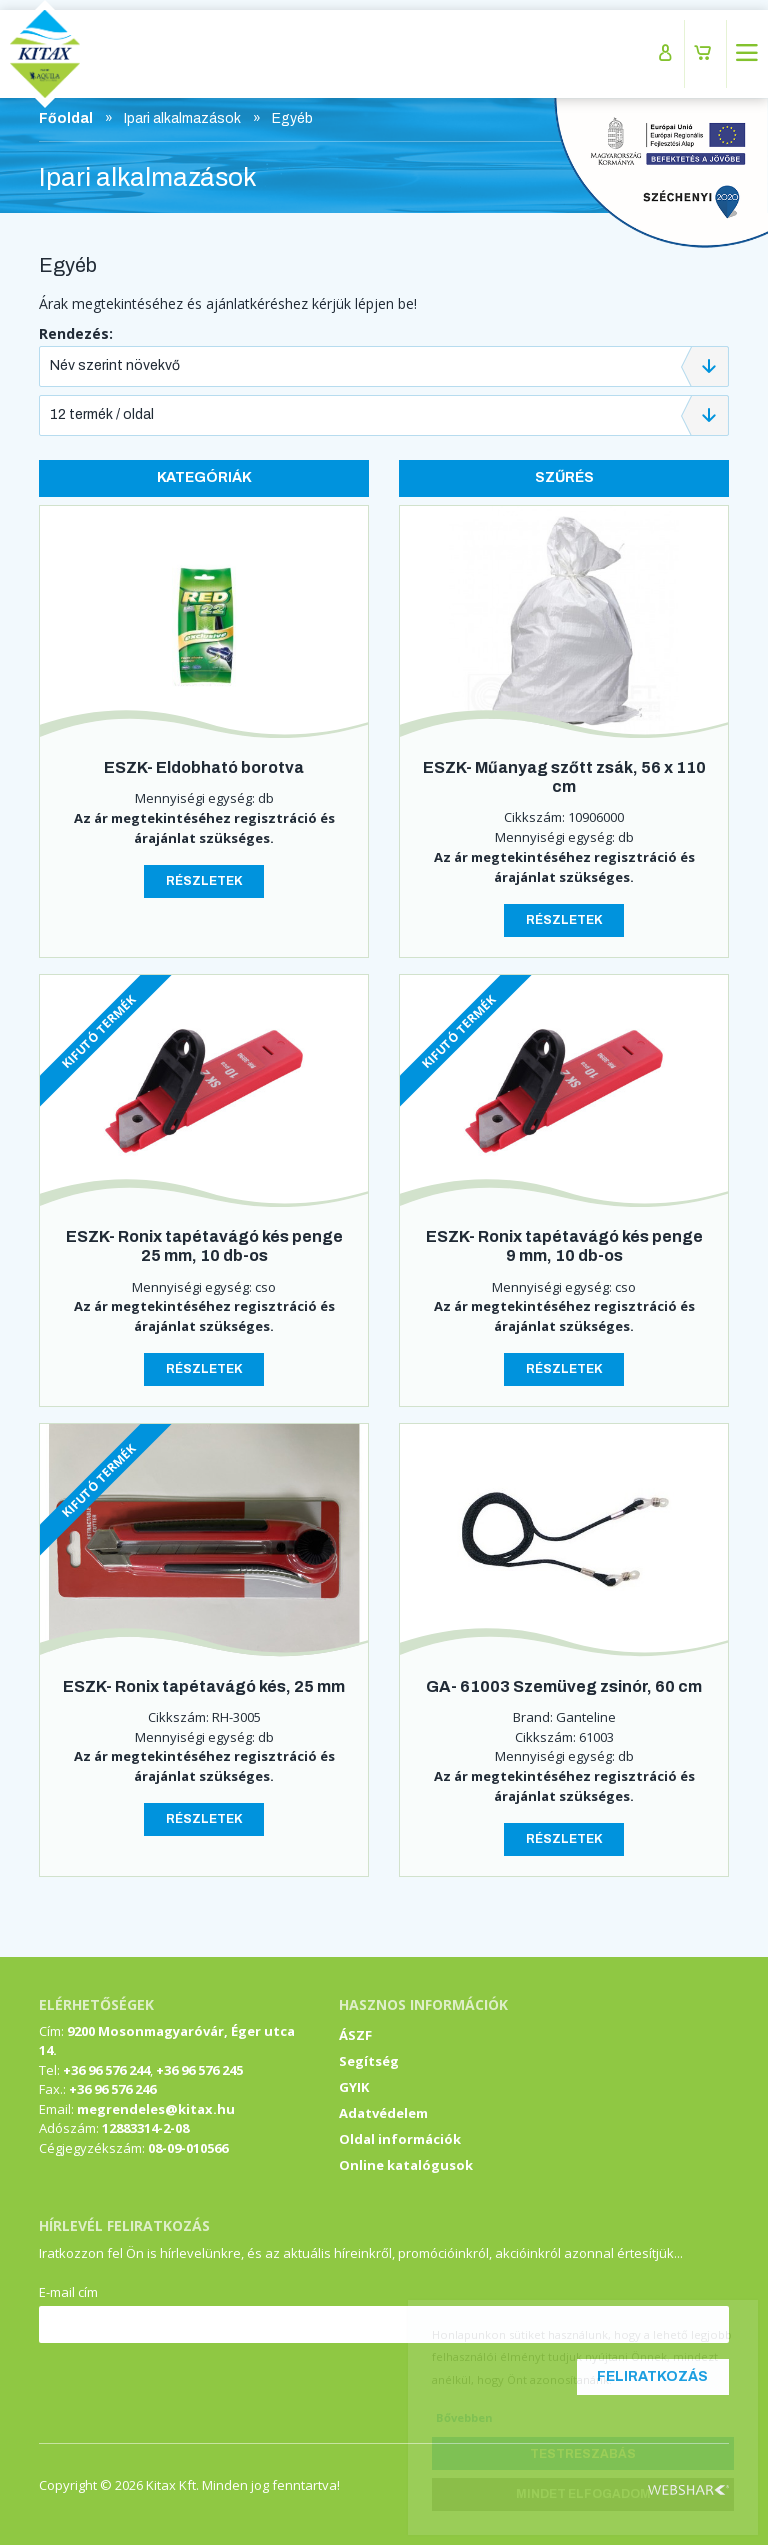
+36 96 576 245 (199, 2070)
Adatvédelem (383, 2113)
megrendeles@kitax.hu (156, 2109)
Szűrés (564, 477)
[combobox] (384, 366)
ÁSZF (355, 2035)
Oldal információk (400, 2139)
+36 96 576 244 (106, 2070)
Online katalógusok (406, 2165)
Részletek (204, 881)
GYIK (354, 2087)
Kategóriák (204, 477)
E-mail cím (68, 2292)
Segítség (369, 2061)
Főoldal (66, 118)
